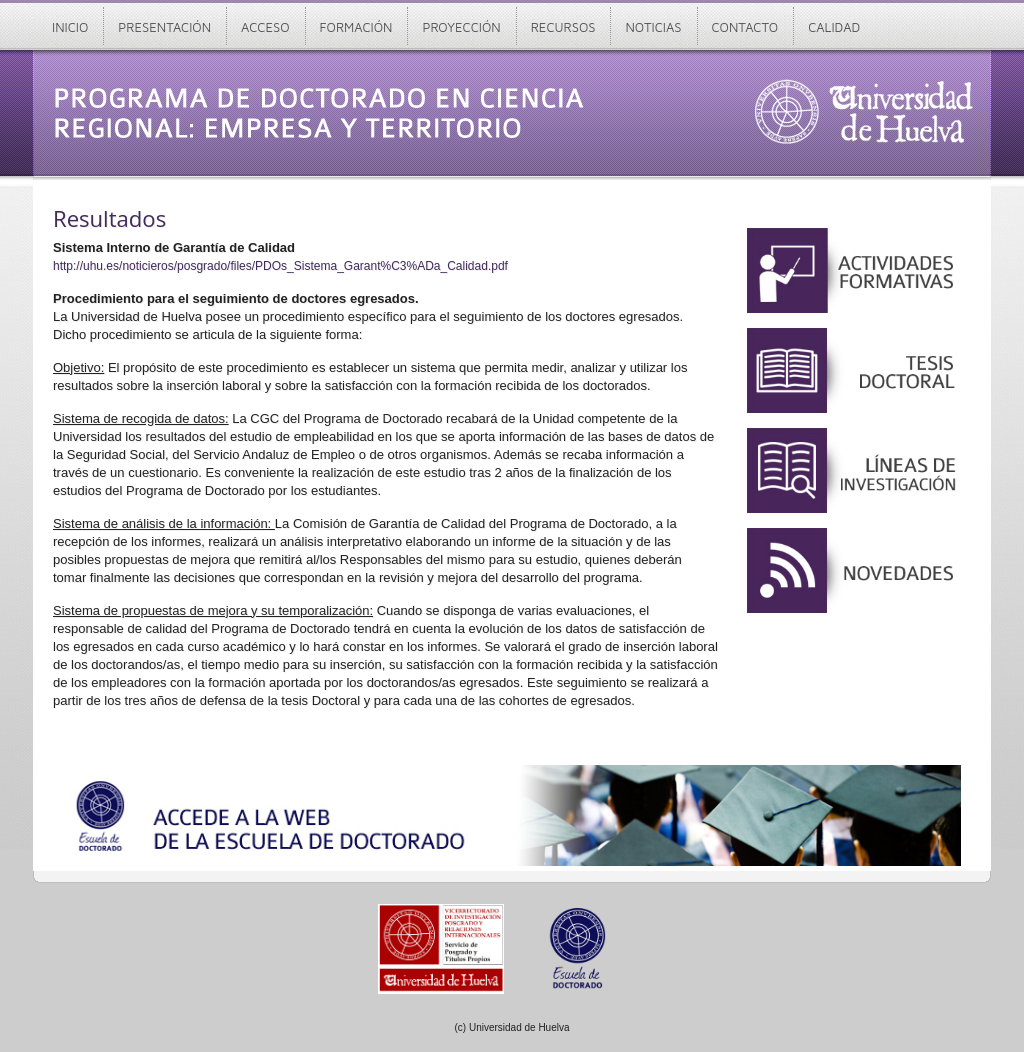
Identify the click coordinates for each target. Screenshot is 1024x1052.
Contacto (745, 27)
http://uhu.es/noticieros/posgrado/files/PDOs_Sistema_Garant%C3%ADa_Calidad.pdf (280, 266)
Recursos (563, 27)
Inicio (70, 27)
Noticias (653, 27)
